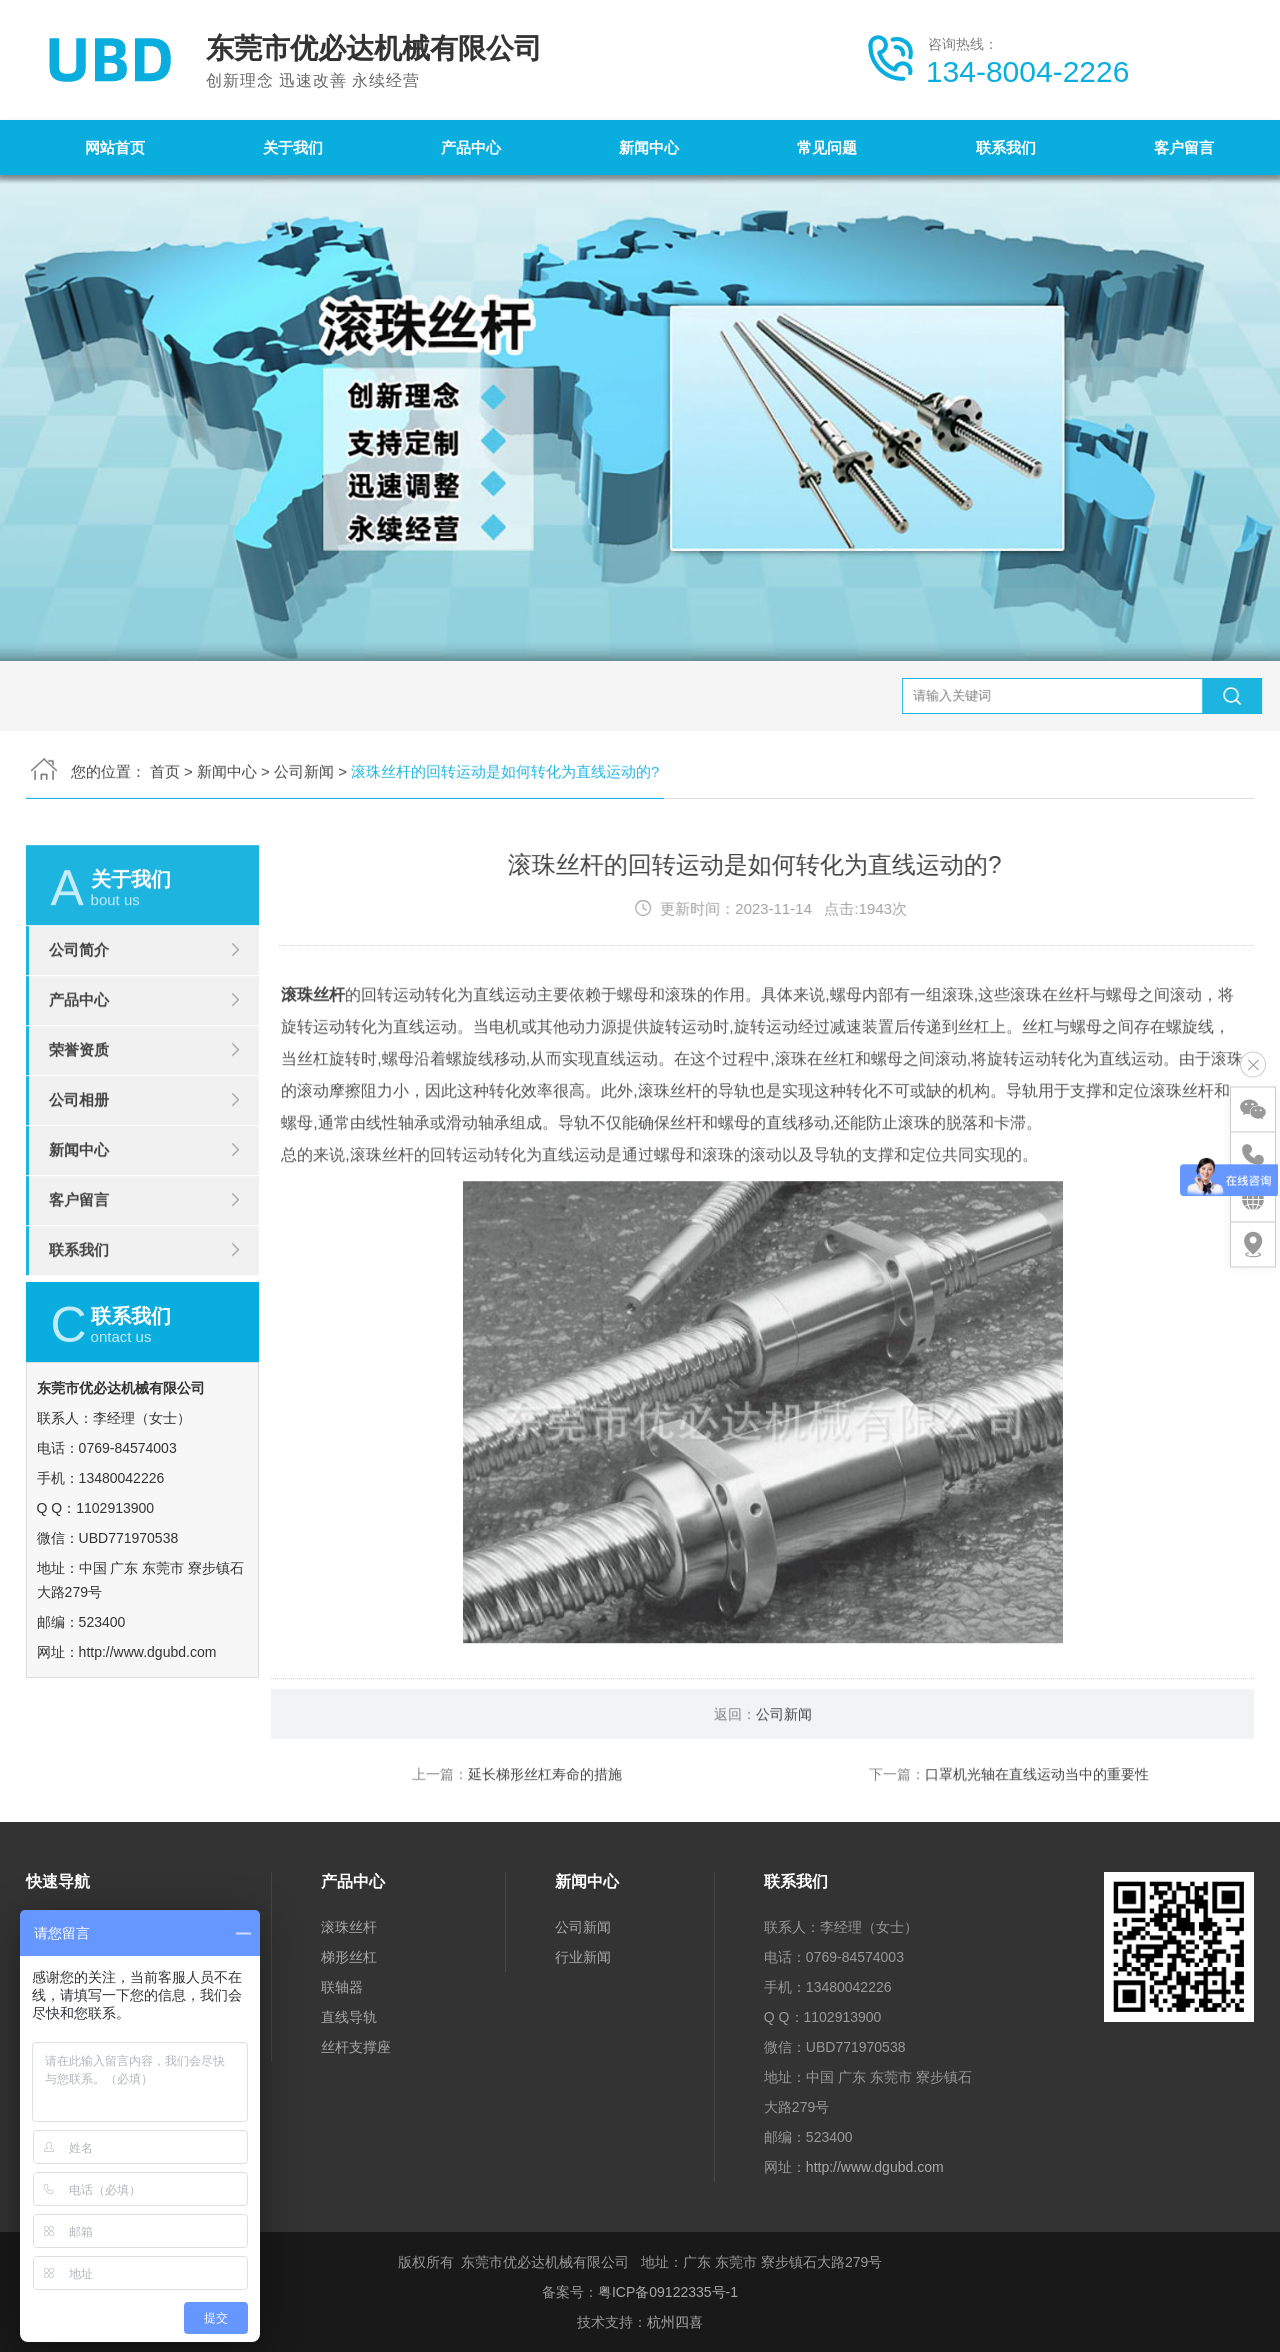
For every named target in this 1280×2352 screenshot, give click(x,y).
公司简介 (79, 1030)
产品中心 (471, 147)
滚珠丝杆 (313, 1075)
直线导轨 (349, 2017)
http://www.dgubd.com (875, 2167)
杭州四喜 (675, 2322)
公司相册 (79, 1180)
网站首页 (115, 147)
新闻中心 (649, 147)
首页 (165, 691)
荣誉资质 (79, 1130)
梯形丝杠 (349, 1957)
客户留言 (1184, 147)
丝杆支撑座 (356, 2047)
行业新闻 (583, 1957)
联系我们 (1006, 147)
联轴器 (342, 1987)
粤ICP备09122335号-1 (668, 2292)
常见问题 (827, 147)
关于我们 (293, 147)
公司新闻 (304, 691)
